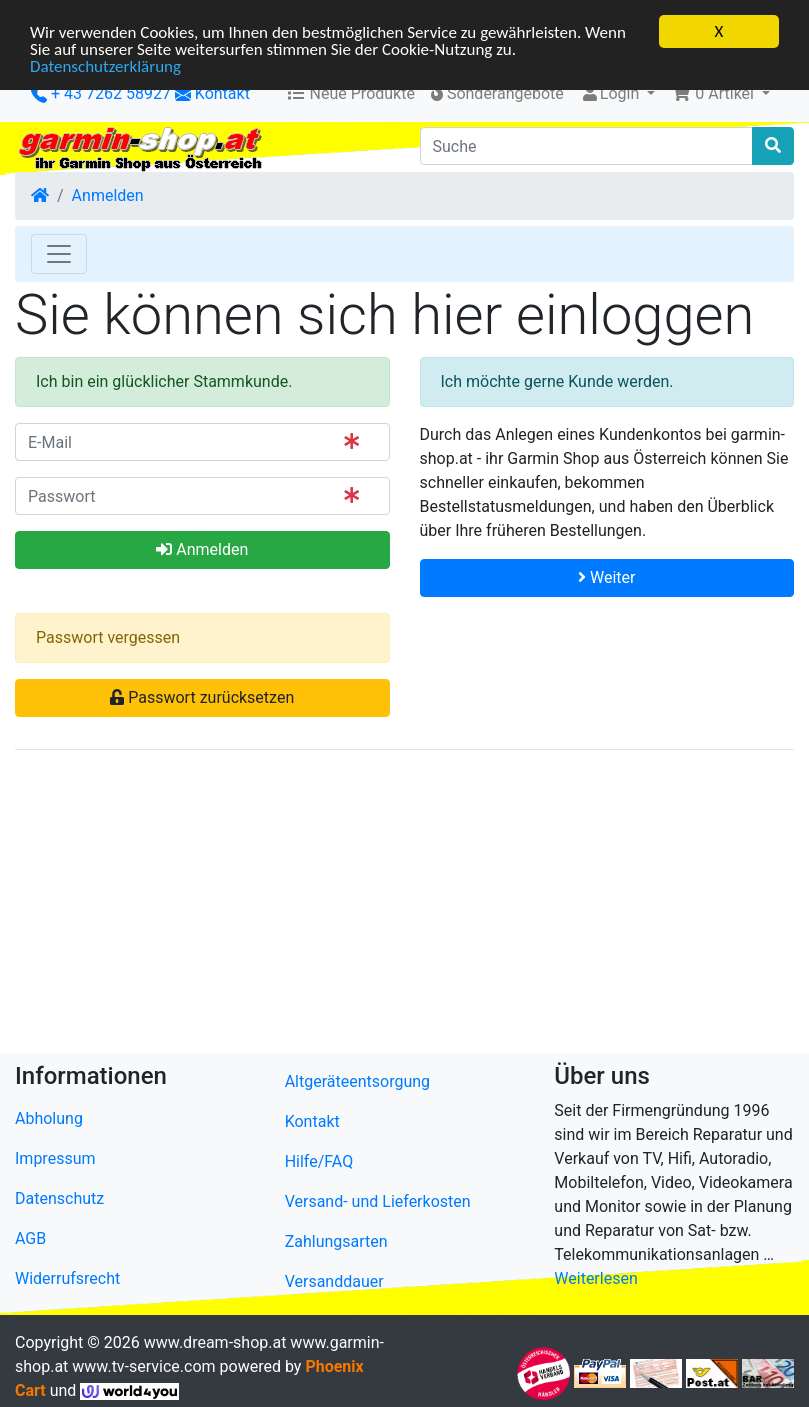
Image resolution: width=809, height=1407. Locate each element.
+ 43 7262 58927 (101, 93)
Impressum (55, 1158)
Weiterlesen (595, 1278)
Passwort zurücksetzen (202, 697)
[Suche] (587, 146)
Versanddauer (334, 1281)
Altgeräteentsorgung (357, 1081)
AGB (30, 1238)
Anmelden (108, 195)
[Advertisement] (404, 906)
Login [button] (611, 93)
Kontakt (222, 93)
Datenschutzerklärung (105, 65)
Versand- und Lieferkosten (378, 1201)
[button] (720, 94)
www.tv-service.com (143, 1366)
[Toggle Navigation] (59, 254)
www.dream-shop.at (215, 1342)
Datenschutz (59, 1198)
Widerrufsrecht (67, 1278)
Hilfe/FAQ (319, 1161)
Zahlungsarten (336, 1241)
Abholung (49, 1118)
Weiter (606, 577)
